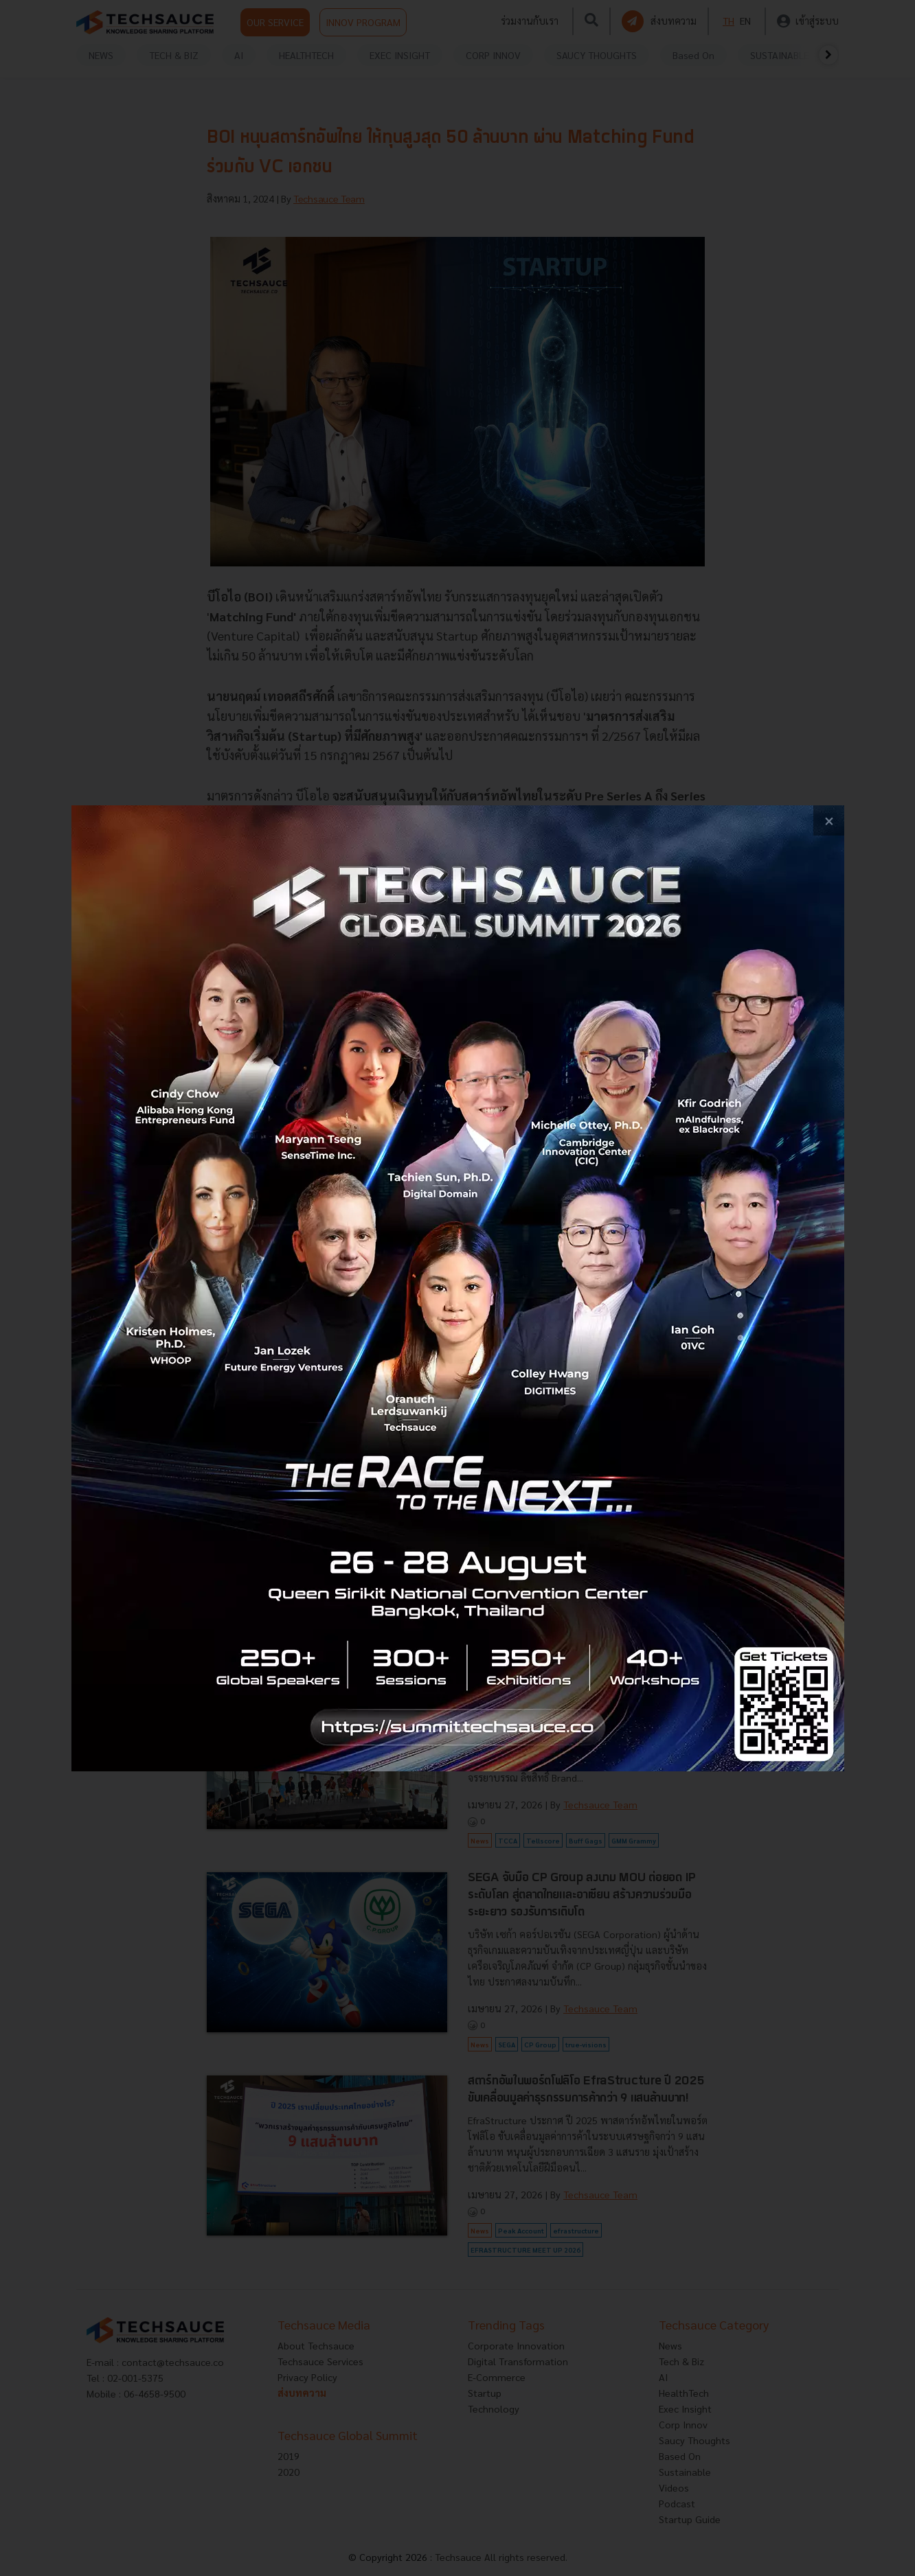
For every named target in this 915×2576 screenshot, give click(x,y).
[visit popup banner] (457, 1288)
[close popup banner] (828, 820)
